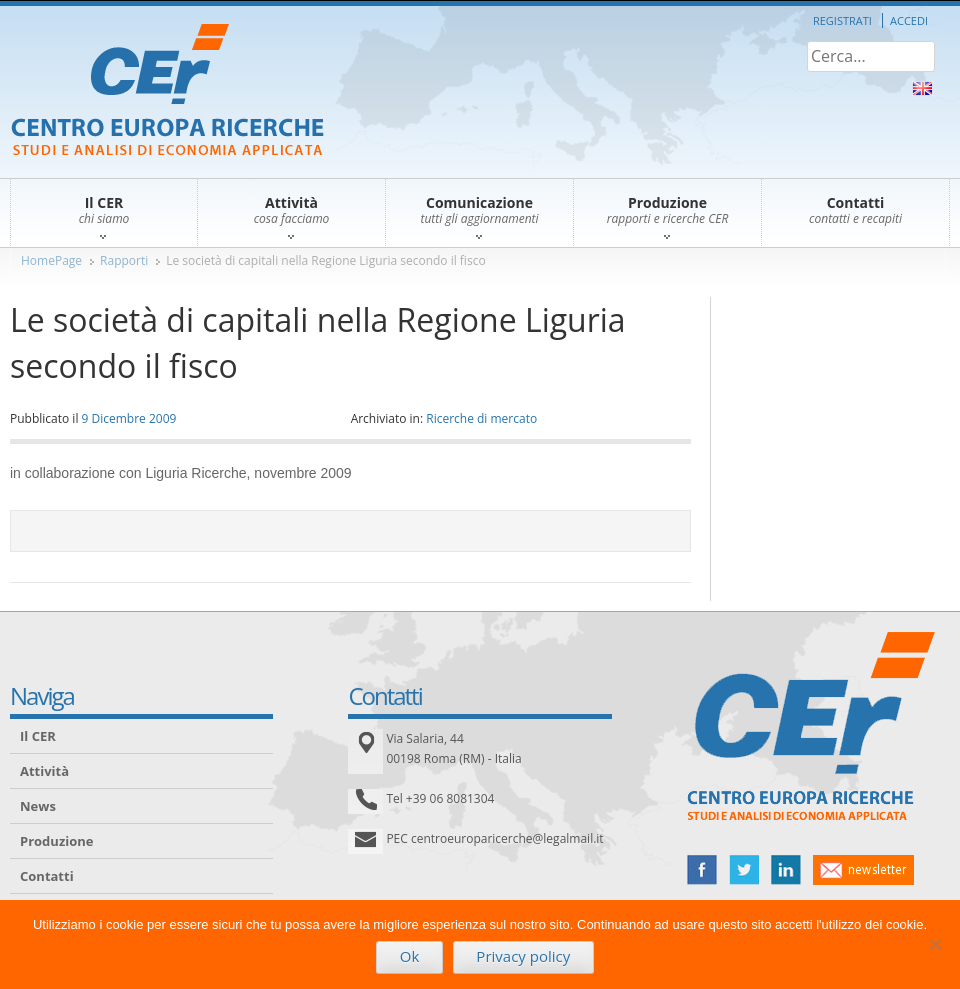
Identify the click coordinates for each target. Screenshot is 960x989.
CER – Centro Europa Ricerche (167, 91)
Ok (410, 956)
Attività (44, 771)
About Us (922, 88)
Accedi (909, 20)
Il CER (38, 736)
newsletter (863, 870)
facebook (702, 870)
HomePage (51, 260)
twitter (744, 870)
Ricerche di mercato (481, 418)
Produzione (56, 841)
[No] (935, 944)
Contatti (47, 876)
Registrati (842, 20)
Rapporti (124, 260)
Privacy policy (523, 956)
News (38, 806)
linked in (786, 870)
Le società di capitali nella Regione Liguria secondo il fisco (325, 260)
